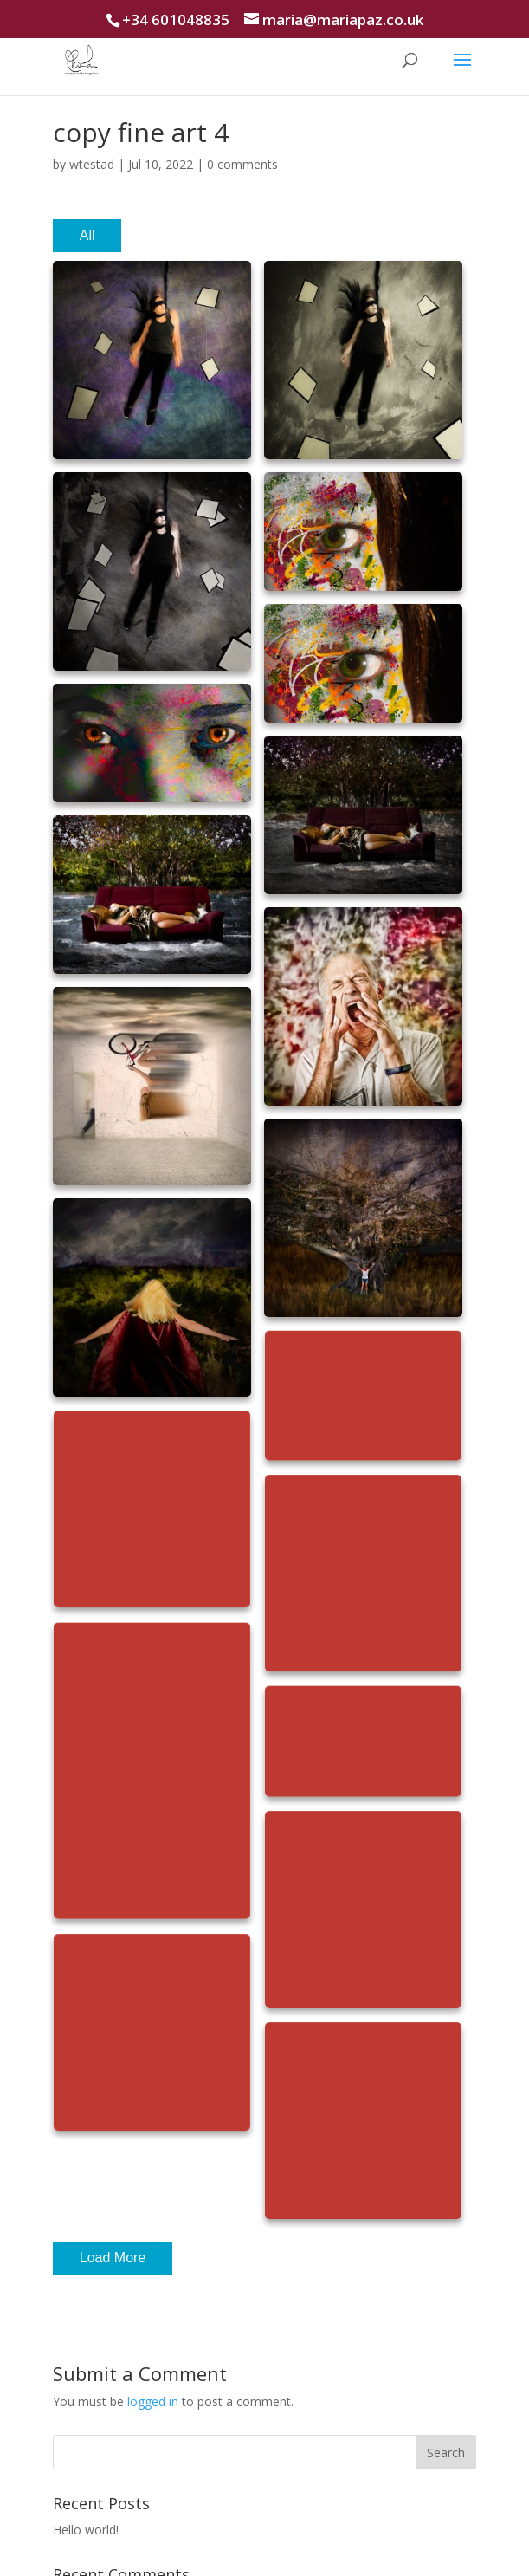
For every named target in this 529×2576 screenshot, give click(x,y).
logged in (152, 2401)
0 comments (242, 164)
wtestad (91, 164)
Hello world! (86, 2529)
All (87, 235)
